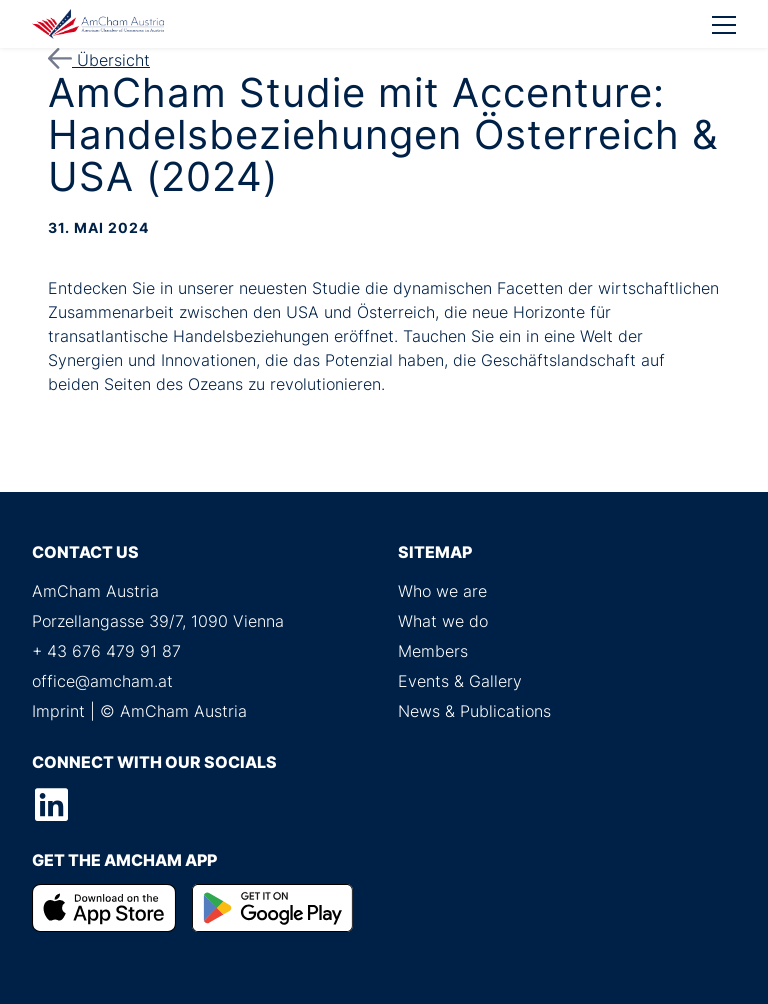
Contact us (85, 552)
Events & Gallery (460, 681)
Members (433, 651)
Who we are (442, 591)
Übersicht (99, 60)
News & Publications (474, 711)
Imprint (58, 711)
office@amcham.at (102, 681)
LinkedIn (51, 805)
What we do (443, 621)
